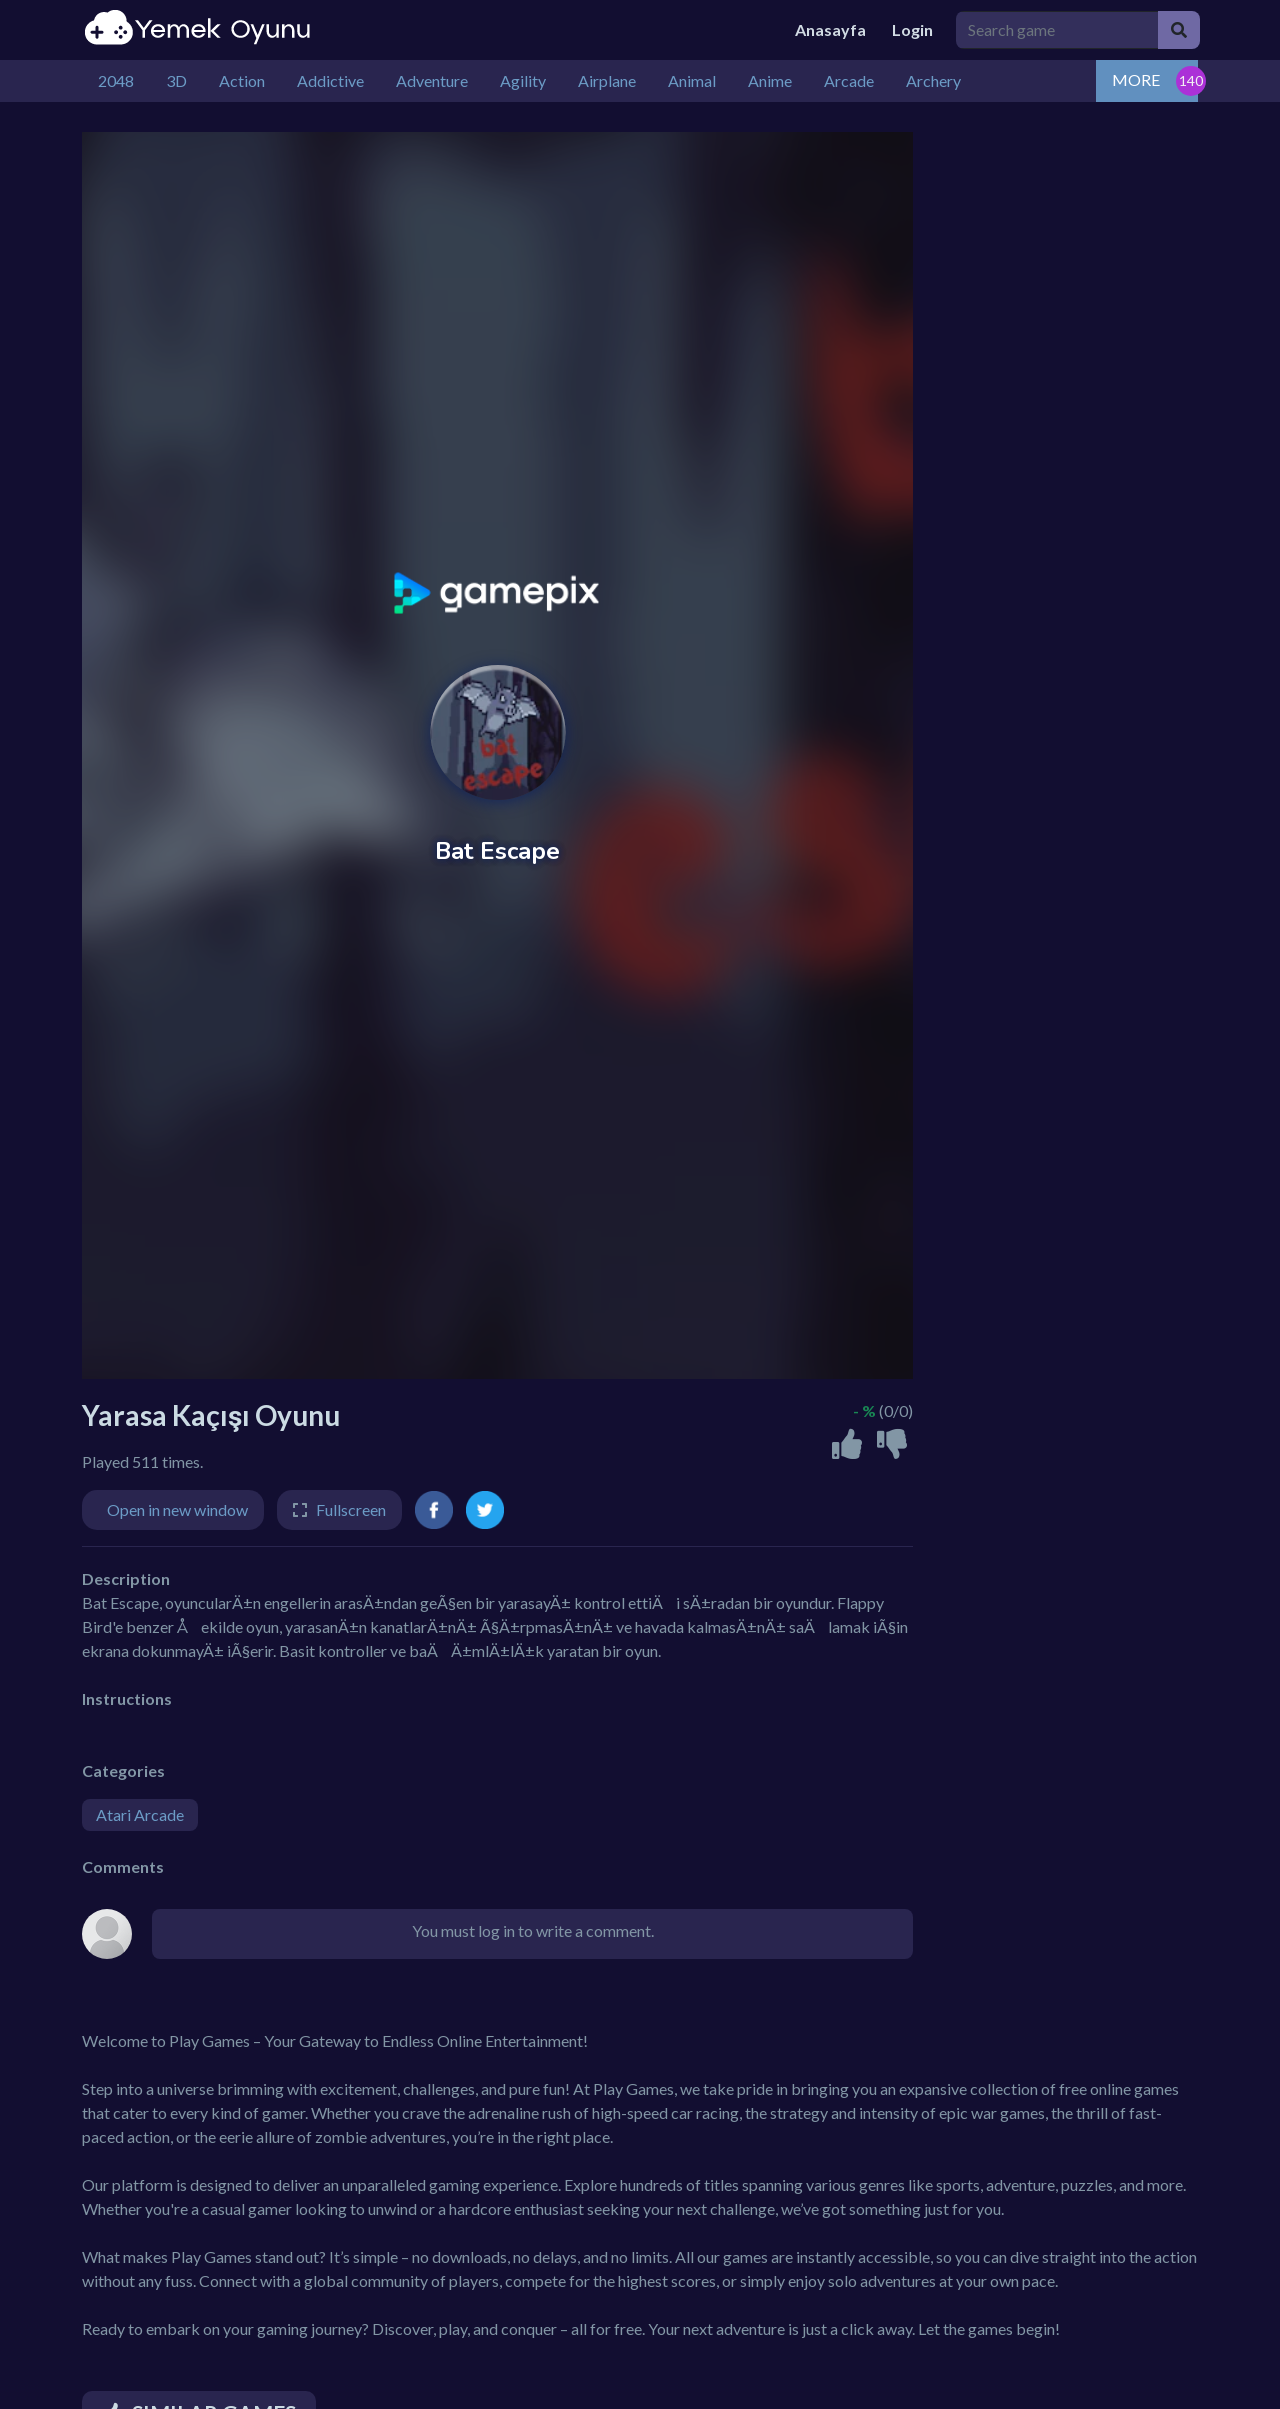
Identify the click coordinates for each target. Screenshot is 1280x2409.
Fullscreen (351, 1509)
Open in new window (177, 1509)
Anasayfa (830, 29)
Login (912, 29)
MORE (1136, 79)
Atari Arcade (140, 1814)
